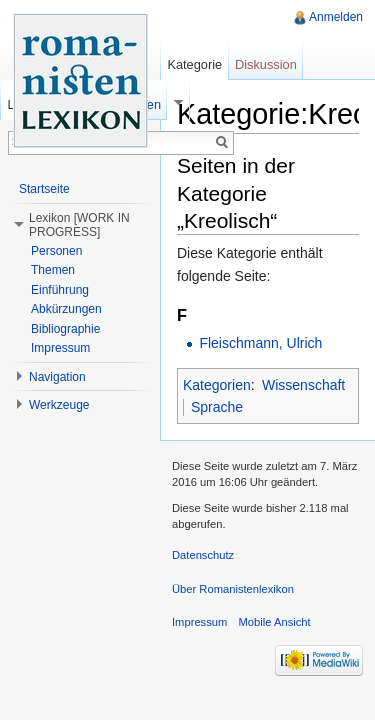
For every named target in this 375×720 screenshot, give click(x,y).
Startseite (44, 189)
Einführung (60, 290)
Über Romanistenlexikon (233, 589)
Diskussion (266, 64)
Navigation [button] (57, 377)
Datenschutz (203, 555)
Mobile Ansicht (275, 622)
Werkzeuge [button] (59, 405)
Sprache (217, 407)
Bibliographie (65, 329)
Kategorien (217, 385)
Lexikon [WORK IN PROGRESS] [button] (79, 225)
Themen (53, 270)
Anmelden (336, 17)
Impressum (60, 348)
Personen (56, 251)
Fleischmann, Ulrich (260, 343)
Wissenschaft (303, 385)
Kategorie (194, 64)
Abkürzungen (66, 309)
